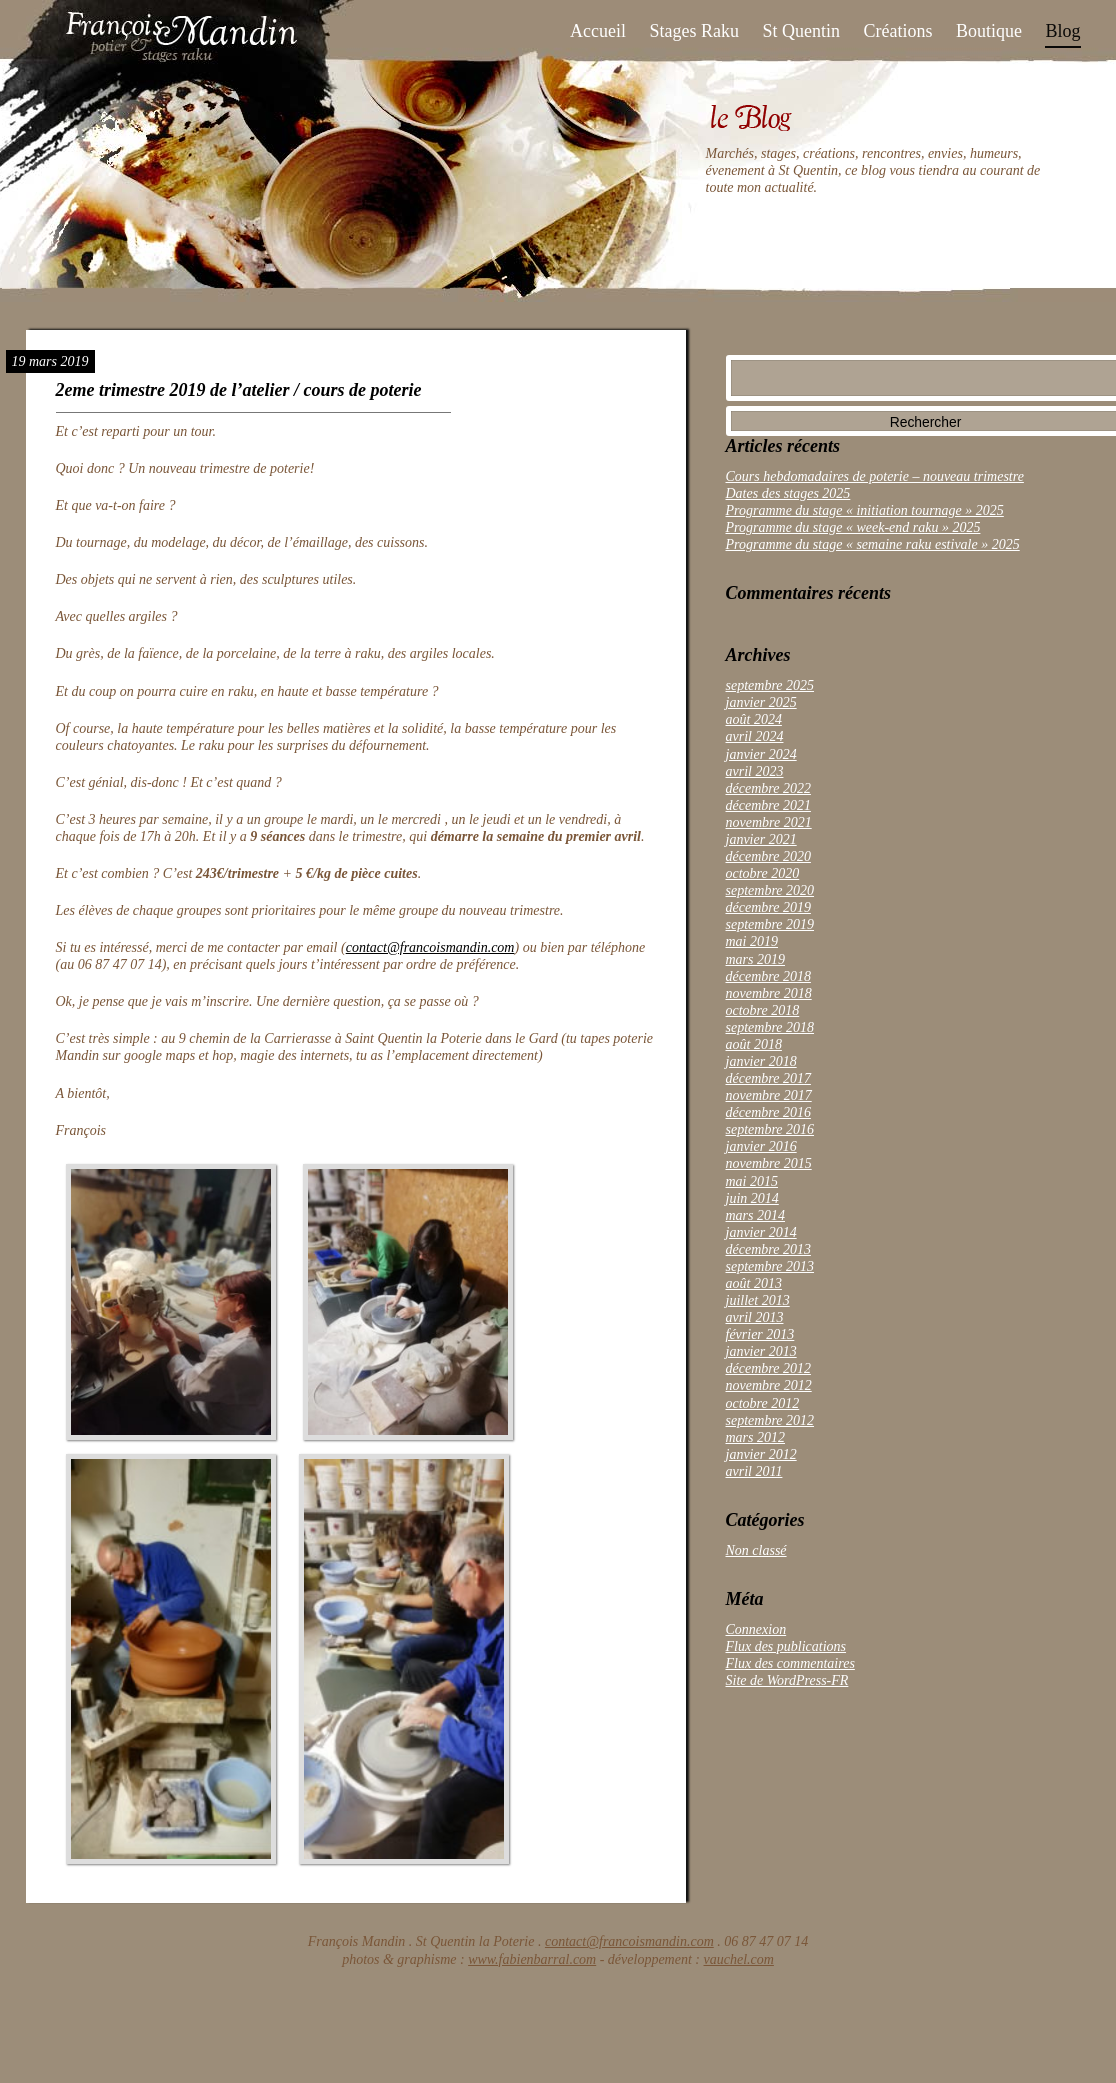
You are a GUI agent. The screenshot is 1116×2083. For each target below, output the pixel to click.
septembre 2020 (770, 890)
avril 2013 (755, 1317)
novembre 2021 (769, 822)
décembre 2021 (768, 805)
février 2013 (760, 1334)
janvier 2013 (761, 1351)
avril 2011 (754, 1471)
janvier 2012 (761, 1454)
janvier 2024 (761, 754)
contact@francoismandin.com (430, 947)
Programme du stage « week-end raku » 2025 (853, 527)
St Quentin (801, 31)
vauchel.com (739, 1959)
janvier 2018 (761, 1061)
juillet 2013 (758, 1300)
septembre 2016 (770, 1129)
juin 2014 (752, 1198)
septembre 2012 (770, 1420)
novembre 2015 (769, 1163)
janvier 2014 (761, 1232)
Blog (1062, 31)
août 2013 (754, 1283)
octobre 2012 (763, 1403)
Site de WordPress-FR (787, 1680)
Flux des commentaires (790, 1663)
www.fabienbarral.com (532, 1959)
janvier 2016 (761, 1146)
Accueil (598, 31)
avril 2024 (755, 736)
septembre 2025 (770, 685)
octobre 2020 (763, 873)
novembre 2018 (769, 993)
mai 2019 (752, 941)
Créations (897, 31)
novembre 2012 (769, 1385)
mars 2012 (756, 1437)
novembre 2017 (769, 1095)
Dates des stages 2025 (788, 493)
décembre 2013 (768, 1249)
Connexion (756, 1629)
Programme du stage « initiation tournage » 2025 (865, 510)
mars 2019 (756, 959)
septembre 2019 (770, 924)
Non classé (756, 1550)
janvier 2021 (761, 839)
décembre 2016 (768, 1112)
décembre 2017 (768, 1078)
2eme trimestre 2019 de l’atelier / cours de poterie (239, 390)
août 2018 (754, 1044)
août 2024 (754, 719)
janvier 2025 (761, 702)
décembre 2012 (768, 1368)
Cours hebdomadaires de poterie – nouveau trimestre (875, 476)
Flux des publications (786, 1646)
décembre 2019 (768, 907)
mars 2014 (756, 1215)
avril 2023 (755, 771)
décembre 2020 (768, 856)
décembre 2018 (768, 976)
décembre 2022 (768, 788)
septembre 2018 (770, 1027)
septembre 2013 (770, 1266)
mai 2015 (752, 1181)
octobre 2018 (763, 1010)
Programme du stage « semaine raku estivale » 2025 (873, 544)
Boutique (989, 31)
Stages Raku (694, 31)
